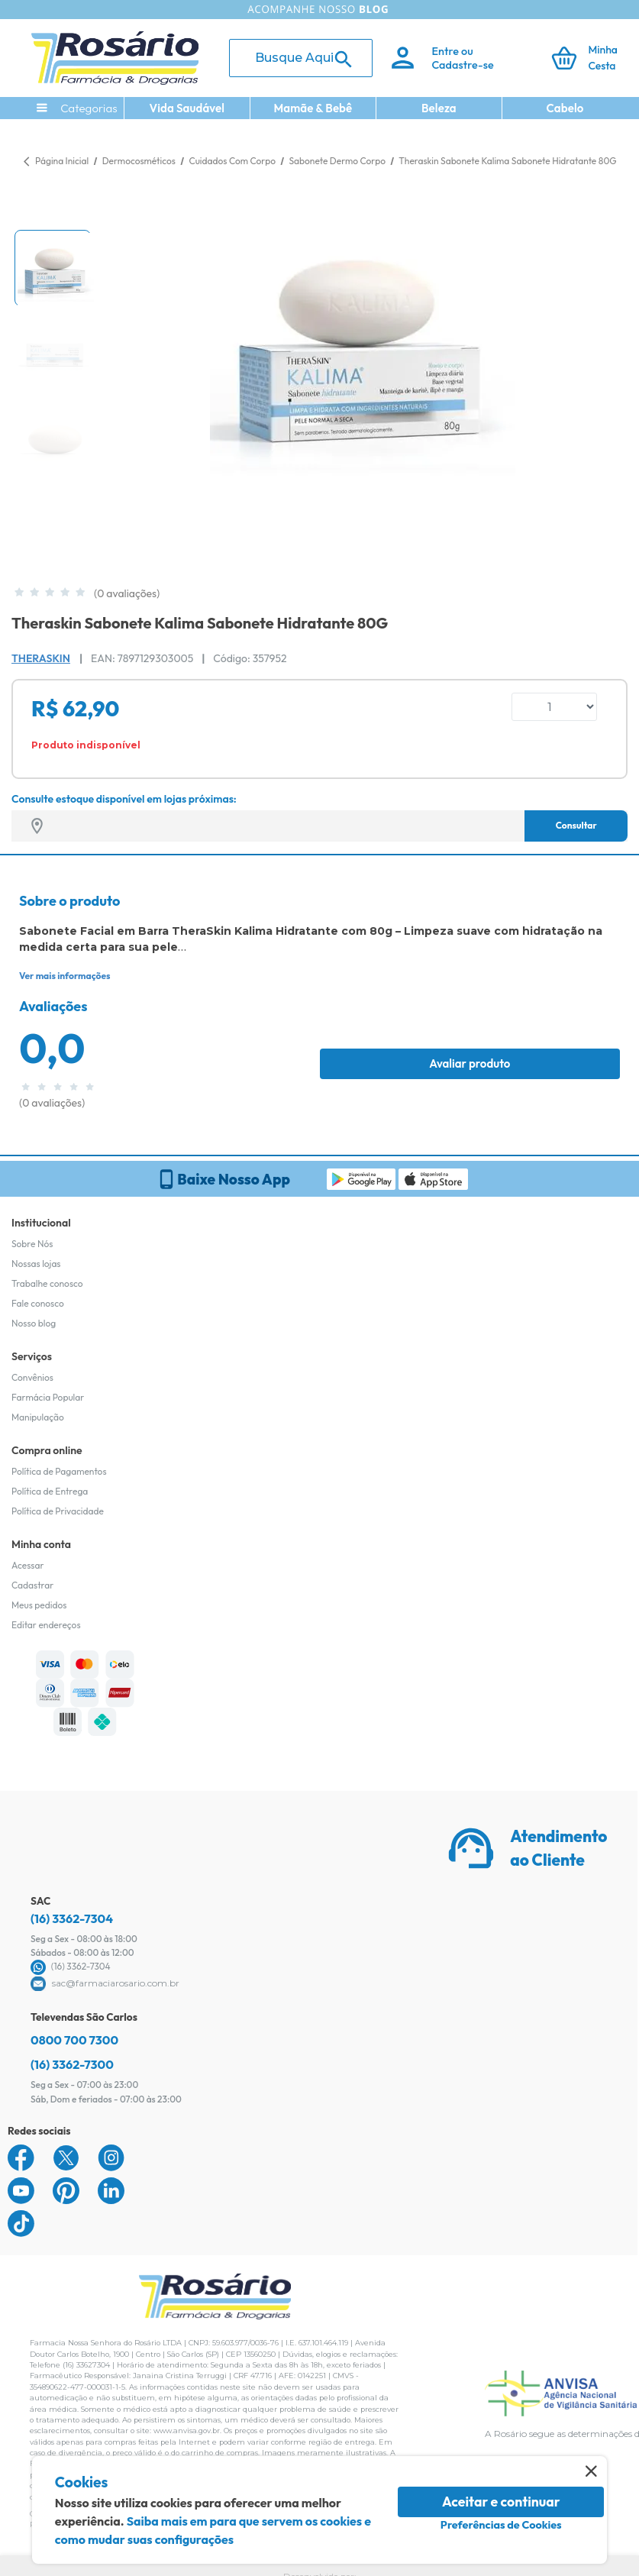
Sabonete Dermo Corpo (338, 160)
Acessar (27, 1565)
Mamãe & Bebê (312, 108)
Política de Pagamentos (59, 1471)
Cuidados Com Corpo (233, 160)
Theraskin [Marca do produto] (40, 658)
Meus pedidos (38, 1605)
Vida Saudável (187, 108)
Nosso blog (33, 1323)
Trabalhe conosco (47, 1283)
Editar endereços (46, 1625)
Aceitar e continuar (501, 2501)
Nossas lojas (36, 1263)
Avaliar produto (469, 1063)
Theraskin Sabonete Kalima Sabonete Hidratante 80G (507, 160)
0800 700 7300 (74, 2040)
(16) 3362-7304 (72, 1918)
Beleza (439, 108)
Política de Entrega (49, 1491)
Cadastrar (32, 1585)
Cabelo (565, 108)
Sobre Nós (32, 1243)
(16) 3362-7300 (72, 2064)
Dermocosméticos (140, 160)
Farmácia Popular (47, 1397)
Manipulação (37, 1417)
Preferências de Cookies (501, 2525)
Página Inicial (62, 160)
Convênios (32, 1377)
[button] (53, 268)
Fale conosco (37, 1303)
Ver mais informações (64, 975)
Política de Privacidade (57, 1511)
